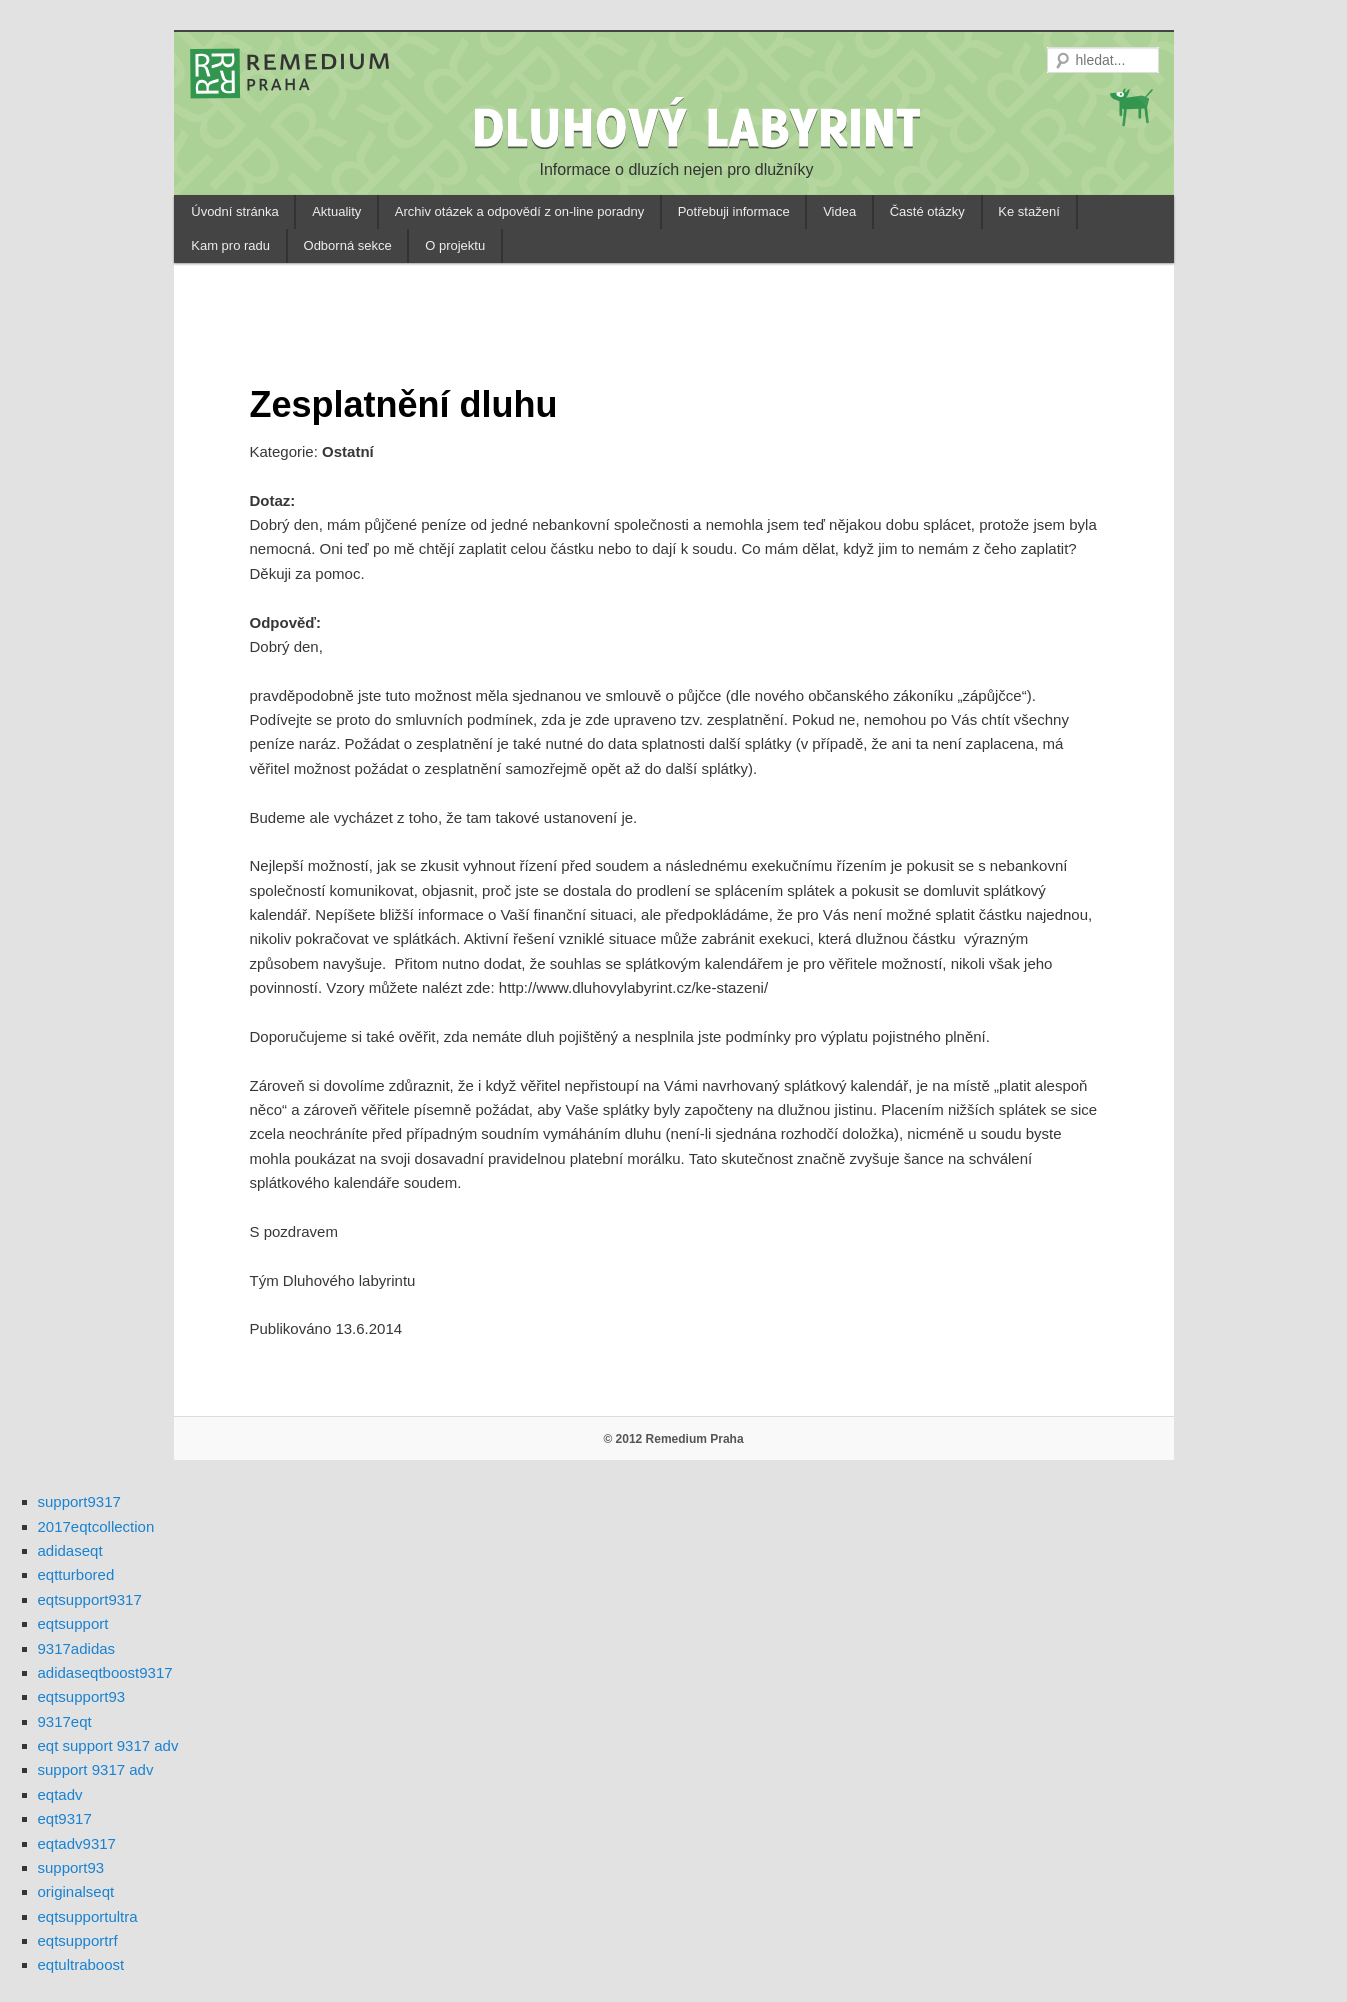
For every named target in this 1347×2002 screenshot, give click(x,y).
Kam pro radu (230, 245)
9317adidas (77, 1648)
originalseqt (76, 1891)
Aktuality (336, 211)
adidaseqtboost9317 (105, 1672)
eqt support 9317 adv (108, 1745)
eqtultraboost (81, 1964)
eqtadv (60, 1794)
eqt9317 (65, 1818)
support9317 (79, 1501)
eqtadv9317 (77, 1843)
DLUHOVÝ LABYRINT (700, 127)
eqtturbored (76, 1574)
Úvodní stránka (234, 211)
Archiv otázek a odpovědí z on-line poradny (519, 211)
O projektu (455, 245)
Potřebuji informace (734, 211)
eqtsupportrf (78, 1940)
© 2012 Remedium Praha (673, 1439)
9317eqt (65, 1721)
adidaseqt (70, 1550)
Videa (839, 211)
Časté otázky (927, 211)
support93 (71, 1867)
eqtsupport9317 (90, 1599)
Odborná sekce (348, 245)
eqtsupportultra (88, 1916)
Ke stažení (1028, 211)
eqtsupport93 (82, 1696)
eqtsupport (73, 1623)
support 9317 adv (96, 1769)
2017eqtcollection (96, 1526)
